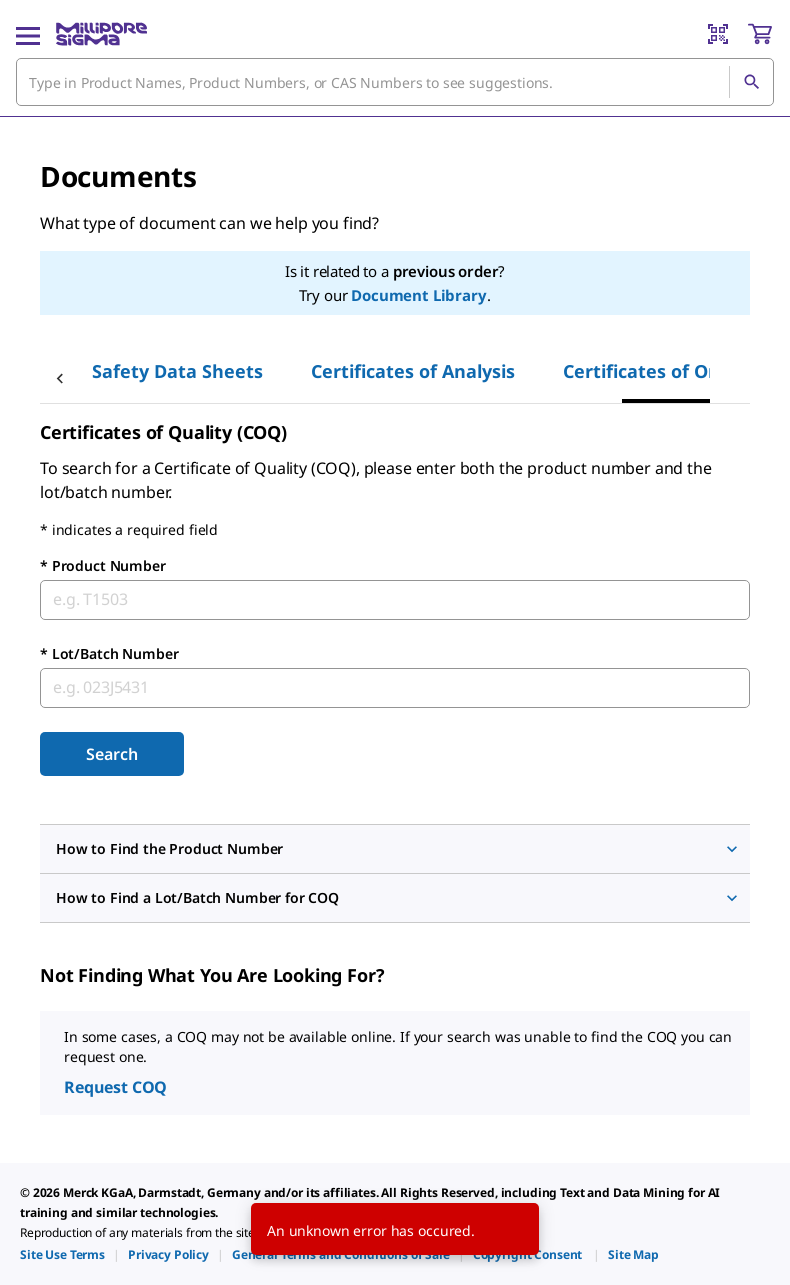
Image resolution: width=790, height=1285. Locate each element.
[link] (62, 1254)
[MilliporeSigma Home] (101, 34)
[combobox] (395, 82)
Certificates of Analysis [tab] (413, 371)
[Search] (751, 82)
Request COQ (115, 1087)
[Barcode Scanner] (718, 34)
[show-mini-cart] (760, 34)
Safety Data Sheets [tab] (177, 371)
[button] (395, 849)
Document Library (418, 295)
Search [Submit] (111, 754)
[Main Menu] (28, 34)
